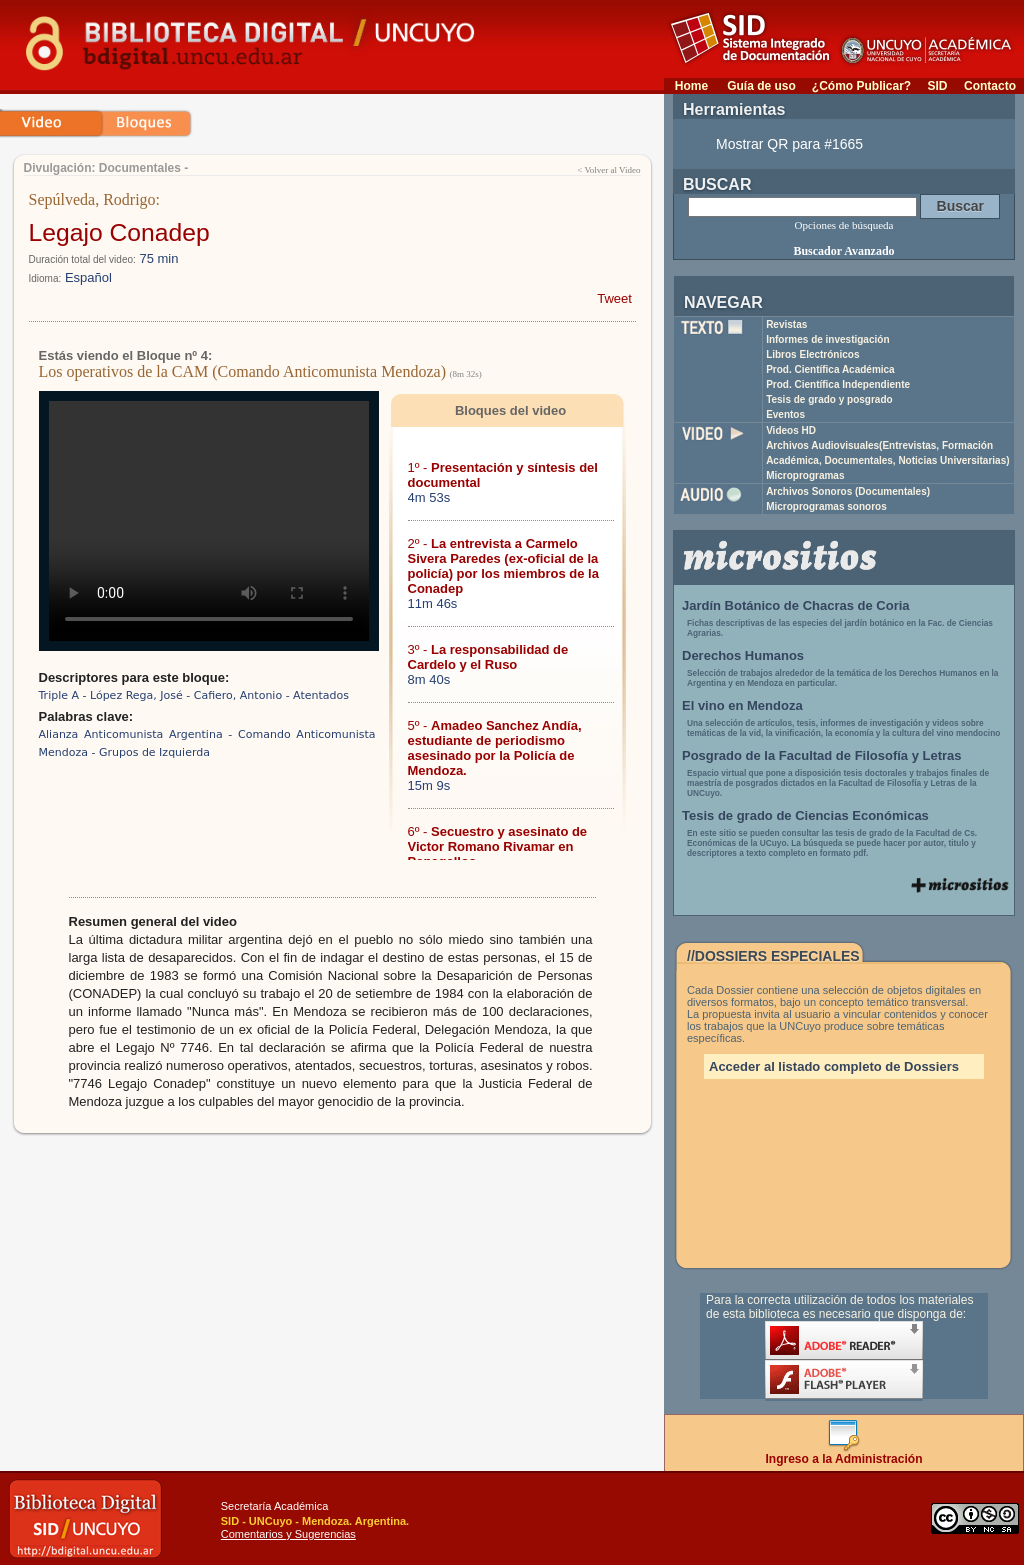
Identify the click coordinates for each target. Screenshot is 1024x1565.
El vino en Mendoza (742, 705)
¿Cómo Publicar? (861, 86)
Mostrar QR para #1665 (789, 144)
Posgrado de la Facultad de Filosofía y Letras (822, 755)
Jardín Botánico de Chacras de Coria (796, 605)
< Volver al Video (608, 170)
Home (691, 86)
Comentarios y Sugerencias (288, 1534)
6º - (498, 846)
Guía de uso (761, 86)
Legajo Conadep (119, 232)
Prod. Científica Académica (830, 369)
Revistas (786, 324)
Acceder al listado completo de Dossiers (834, 1066)
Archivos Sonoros (848, 491)
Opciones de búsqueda (844, 225)
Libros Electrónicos (812, 354)
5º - (495, 748)
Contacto (990, 86)
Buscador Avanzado (843, 251)
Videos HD (791, 430)
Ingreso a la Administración (844, 1453)
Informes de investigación (827, 339)
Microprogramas (805, 475)
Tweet (614, 298)
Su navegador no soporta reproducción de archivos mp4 (209, 521)
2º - (503, 566)
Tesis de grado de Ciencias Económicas (805, 815)
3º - (488, 657)
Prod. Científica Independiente (838, 384)
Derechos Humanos (743, 655)
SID (937, 86)
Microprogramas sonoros (826, 506)
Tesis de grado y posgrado (829, 399)
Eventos (785, 414)
